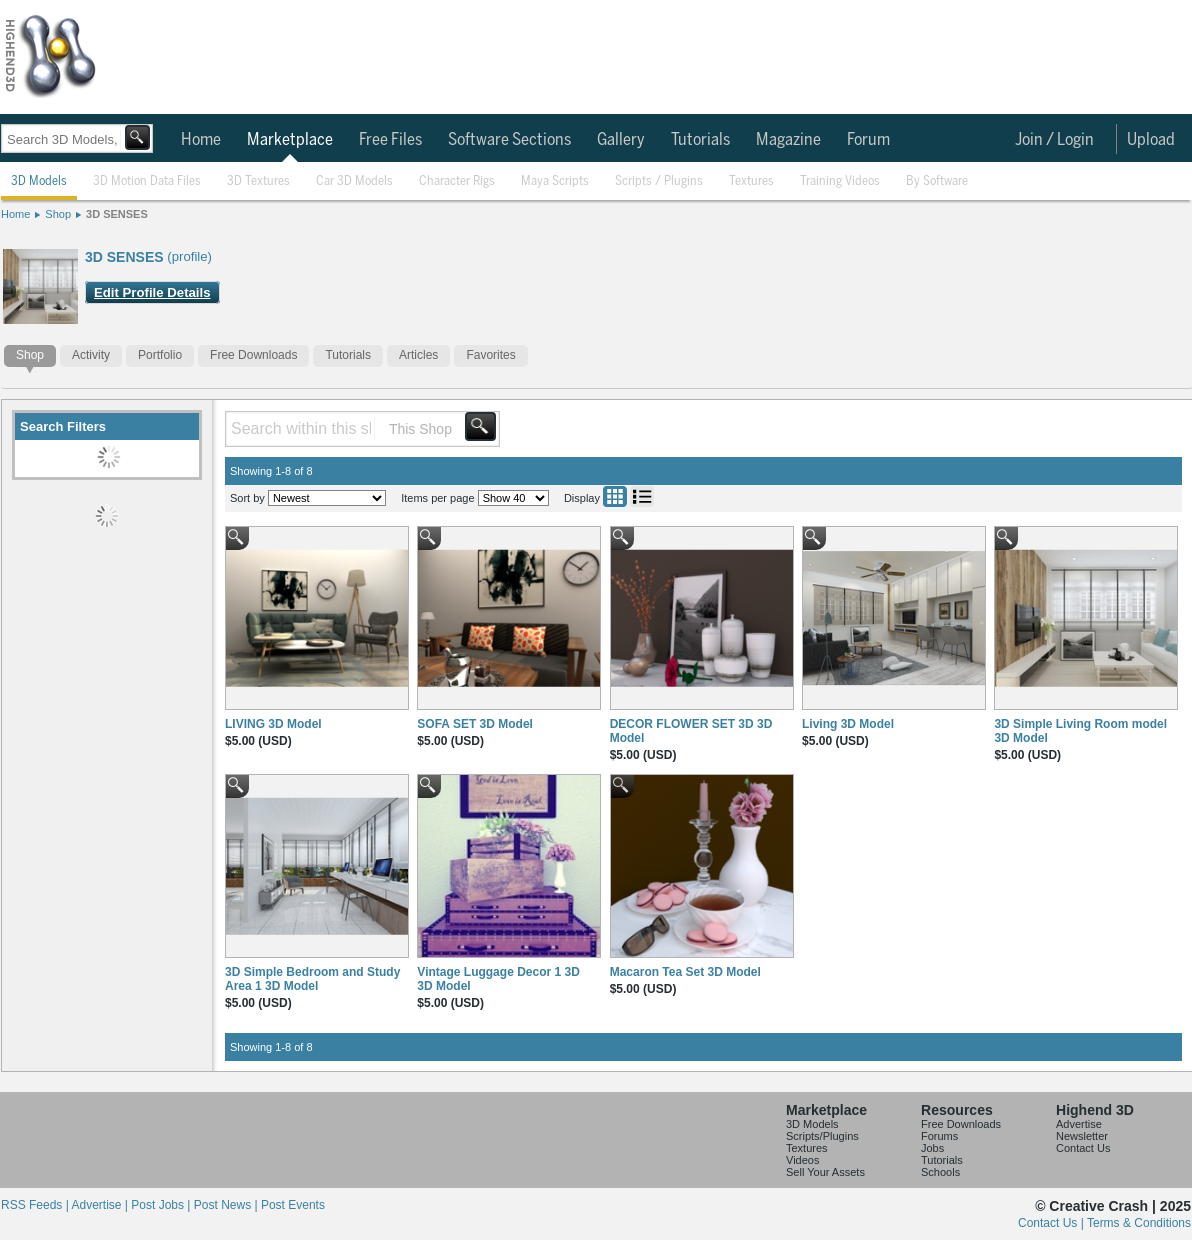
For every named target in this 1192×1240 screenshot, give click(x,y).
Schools (940, 1172)
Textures (751, 181)
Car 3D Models (354, 181)
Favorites (490, 355)
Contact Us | (1052, 1223)
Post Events (293, 1205)
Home (201, 140)
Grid (615, 496)
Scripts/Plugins (822, 1136)
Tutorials (700, 140)
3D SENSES (117, 214)
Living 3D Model (848, 724)
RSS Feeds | (36, 1205)
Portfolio (160, 355)
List (642, 496)
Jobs (932, 1148)
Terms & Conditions (1139, 1223)
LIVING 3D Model (273, 724)
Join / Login (1054, 140)
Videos (802, 1160)
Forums (939, 1136)
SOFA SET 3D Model (475, 724)
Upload (1151, 140)
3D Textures (258, 181)
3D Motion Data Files (147, 181)
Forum (868, 140)
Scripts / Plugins (659, 181)
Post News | (227, 1205)
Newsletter (1082, 1136)
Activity (91, 355)
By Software (937, 181)
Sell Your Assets (825, 1172)
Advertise (1079, 1124)
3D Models (39, 181)
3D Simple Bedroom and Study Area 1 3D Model (312, 979)
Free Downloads (253, 355)
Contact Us (1083, 1148)
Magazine (788, 140)
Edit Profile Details (152, 292)
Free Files (390, 140)
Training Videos (840, 181)
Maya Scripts (555, 181)
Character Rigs (457, 181)
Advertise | (101, 1205)
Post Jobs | (162, 1205)
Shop (58, 214)
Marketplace (290, 140)
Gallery (621, 140)
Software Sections (509, 140)
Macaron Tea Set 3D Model (685, 972)
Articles (418, 355)
